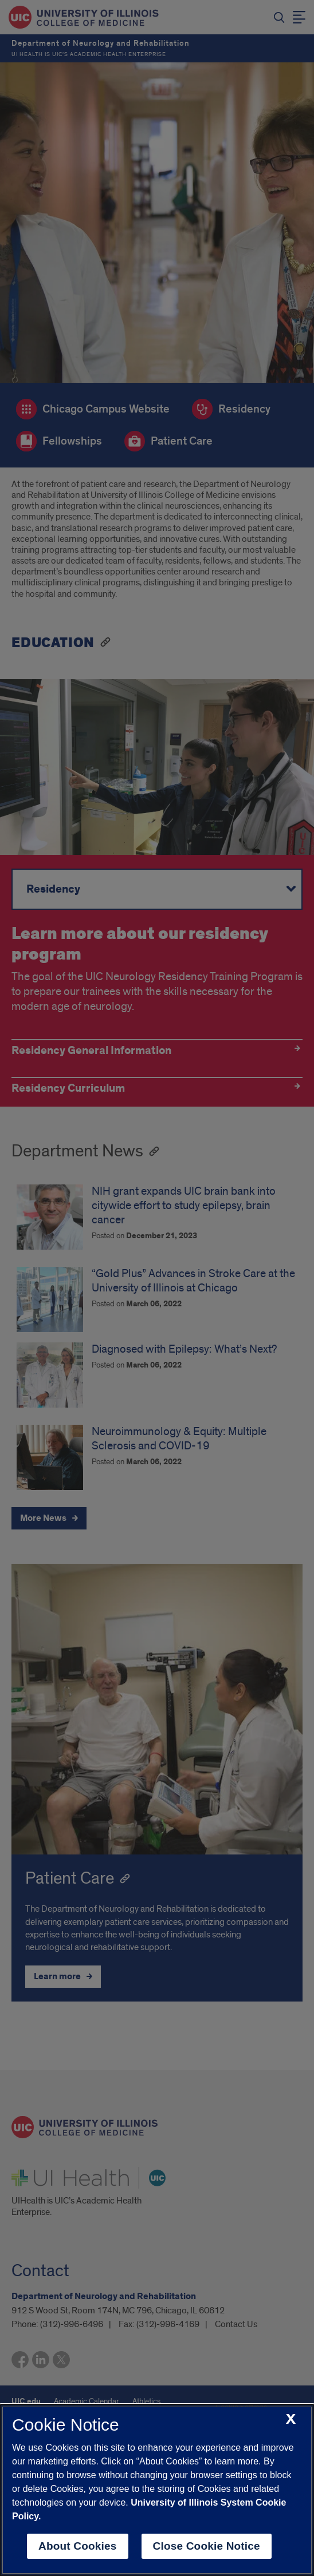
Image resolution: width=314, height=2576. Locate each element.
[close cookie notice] (291, 2419)
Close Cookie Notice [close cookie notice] (206, 2546)
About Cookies (77, 2546)
